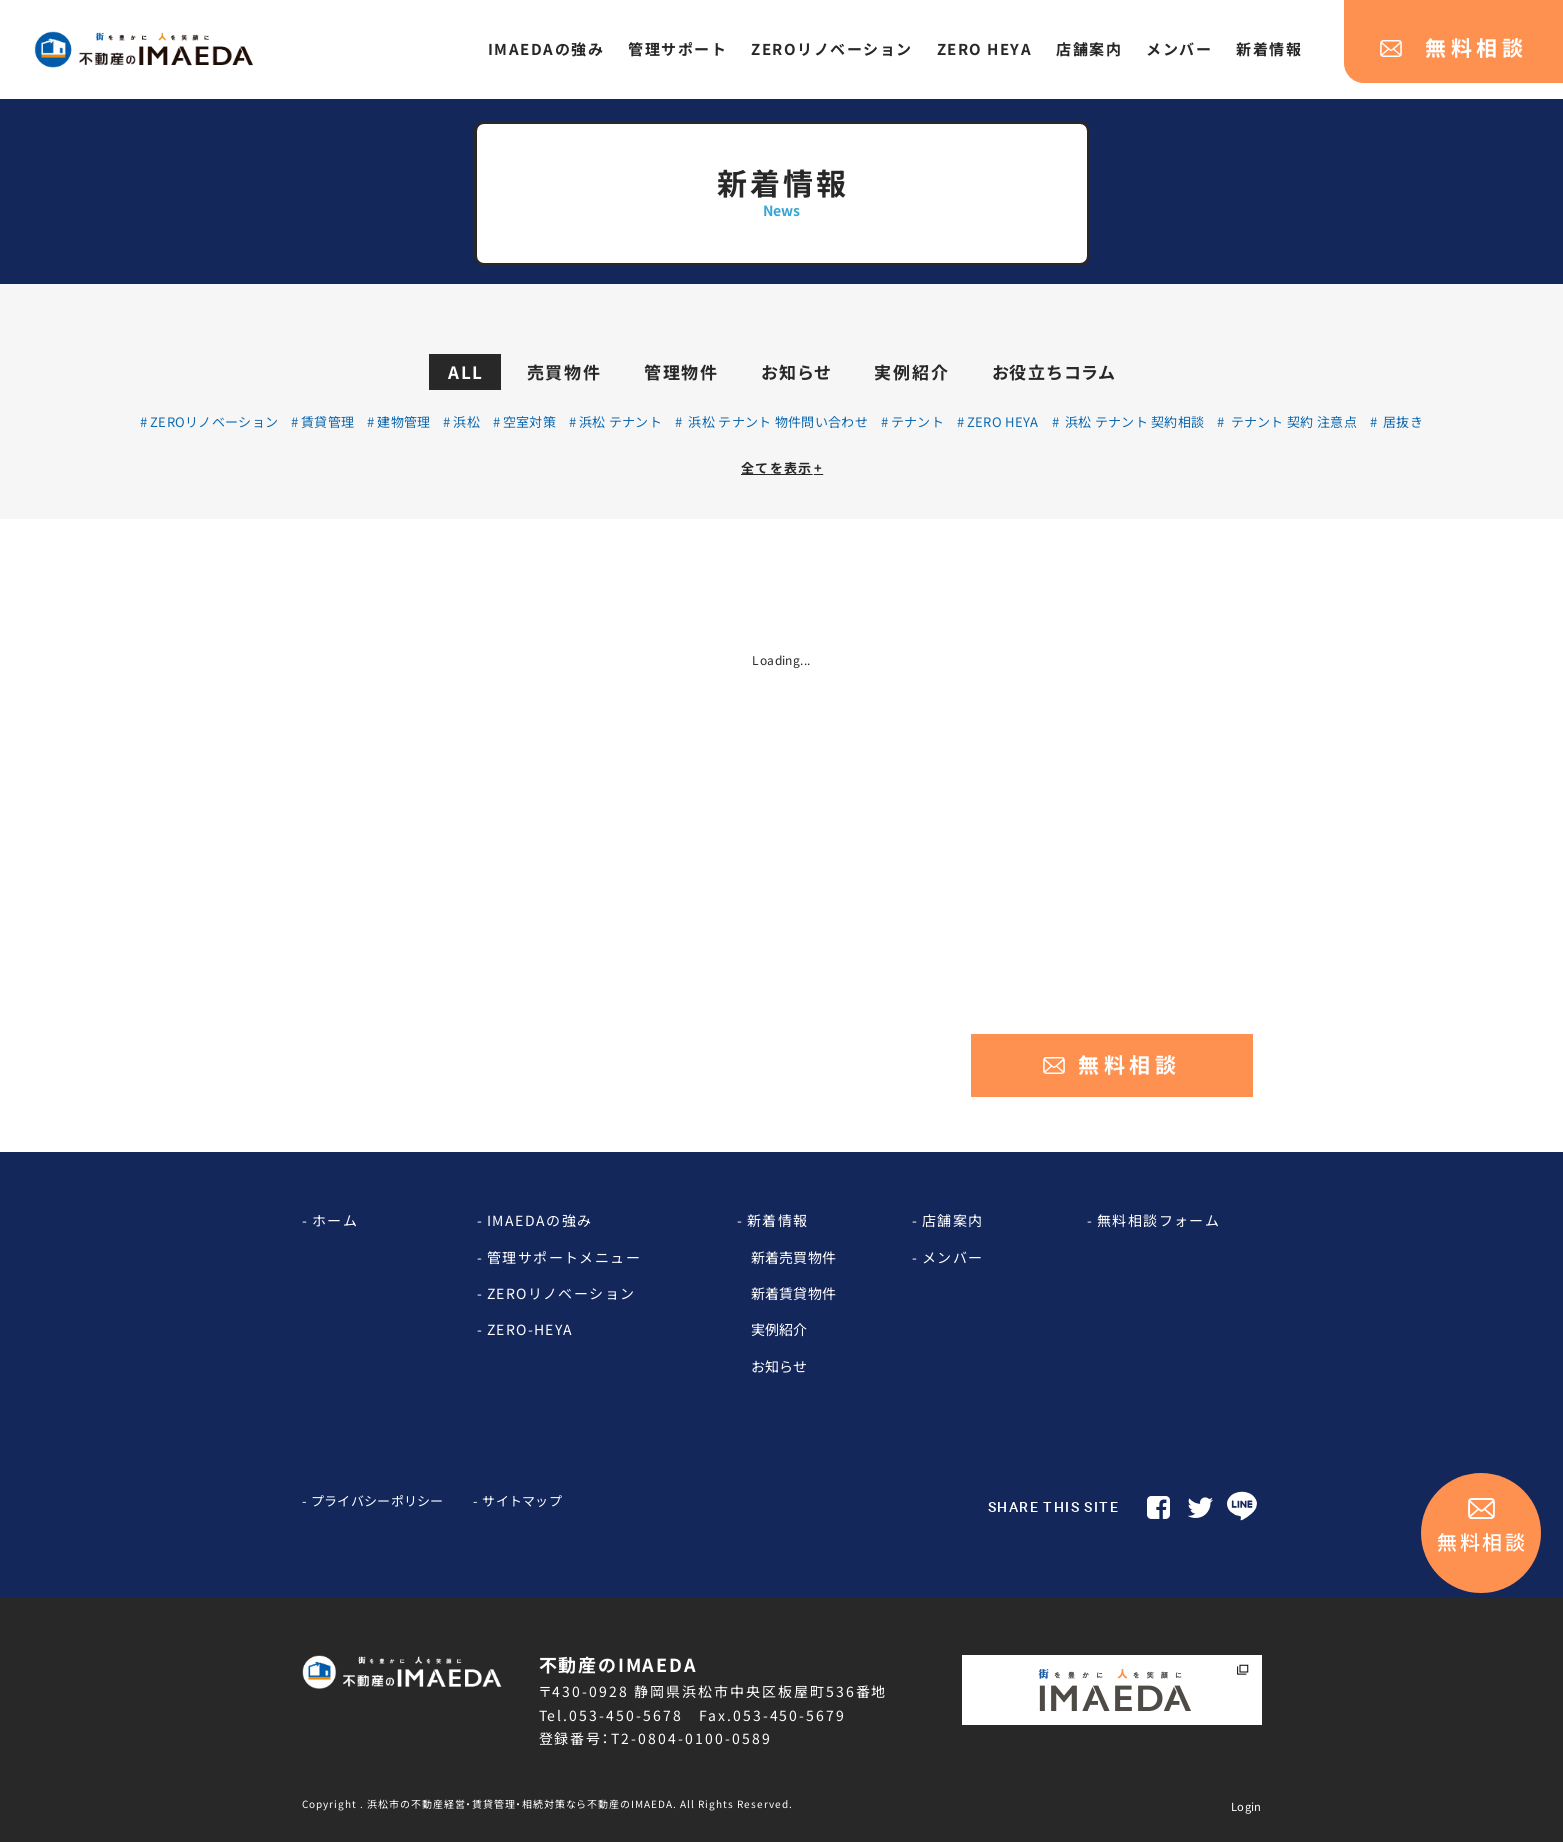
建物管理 (403, 421)
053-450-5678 (626, 1715)
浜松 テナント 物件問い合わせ (776, 421)
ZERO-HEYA (530, 1329)
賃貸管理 (327, 421)
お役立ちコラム (1054, 371)
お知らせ (796, 371)
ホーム (335, 1220)
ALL (466, 371)
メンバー (953, 1257)
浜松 (466, 421)
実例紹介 (911, 371)
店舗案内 (953, 1220)
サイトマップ (522, 1500)
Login (1246, 1806)
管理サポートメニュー (564, 1257)
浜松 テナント (620, 421)
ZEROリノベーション (214, 421)
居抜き (1401, 421)
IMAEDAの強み (540, 1220)
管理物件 (681, 371)
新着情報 (778, 1220)
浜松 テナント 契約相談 (1132, 421)
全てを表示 (782, 467)
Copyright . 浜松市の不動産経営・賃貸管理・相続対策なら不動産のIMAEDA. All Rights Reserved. (547, 1803)
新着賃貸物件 (794, 1293)
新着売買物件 (794, 1257)
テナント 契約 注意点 (1292, 421)
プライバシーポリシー (377, 1500)
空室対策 (529, 421)
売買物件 (564, 371)
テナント (917, 421)
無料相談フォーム (1158, 1220)
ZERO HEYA (1003, 421)
